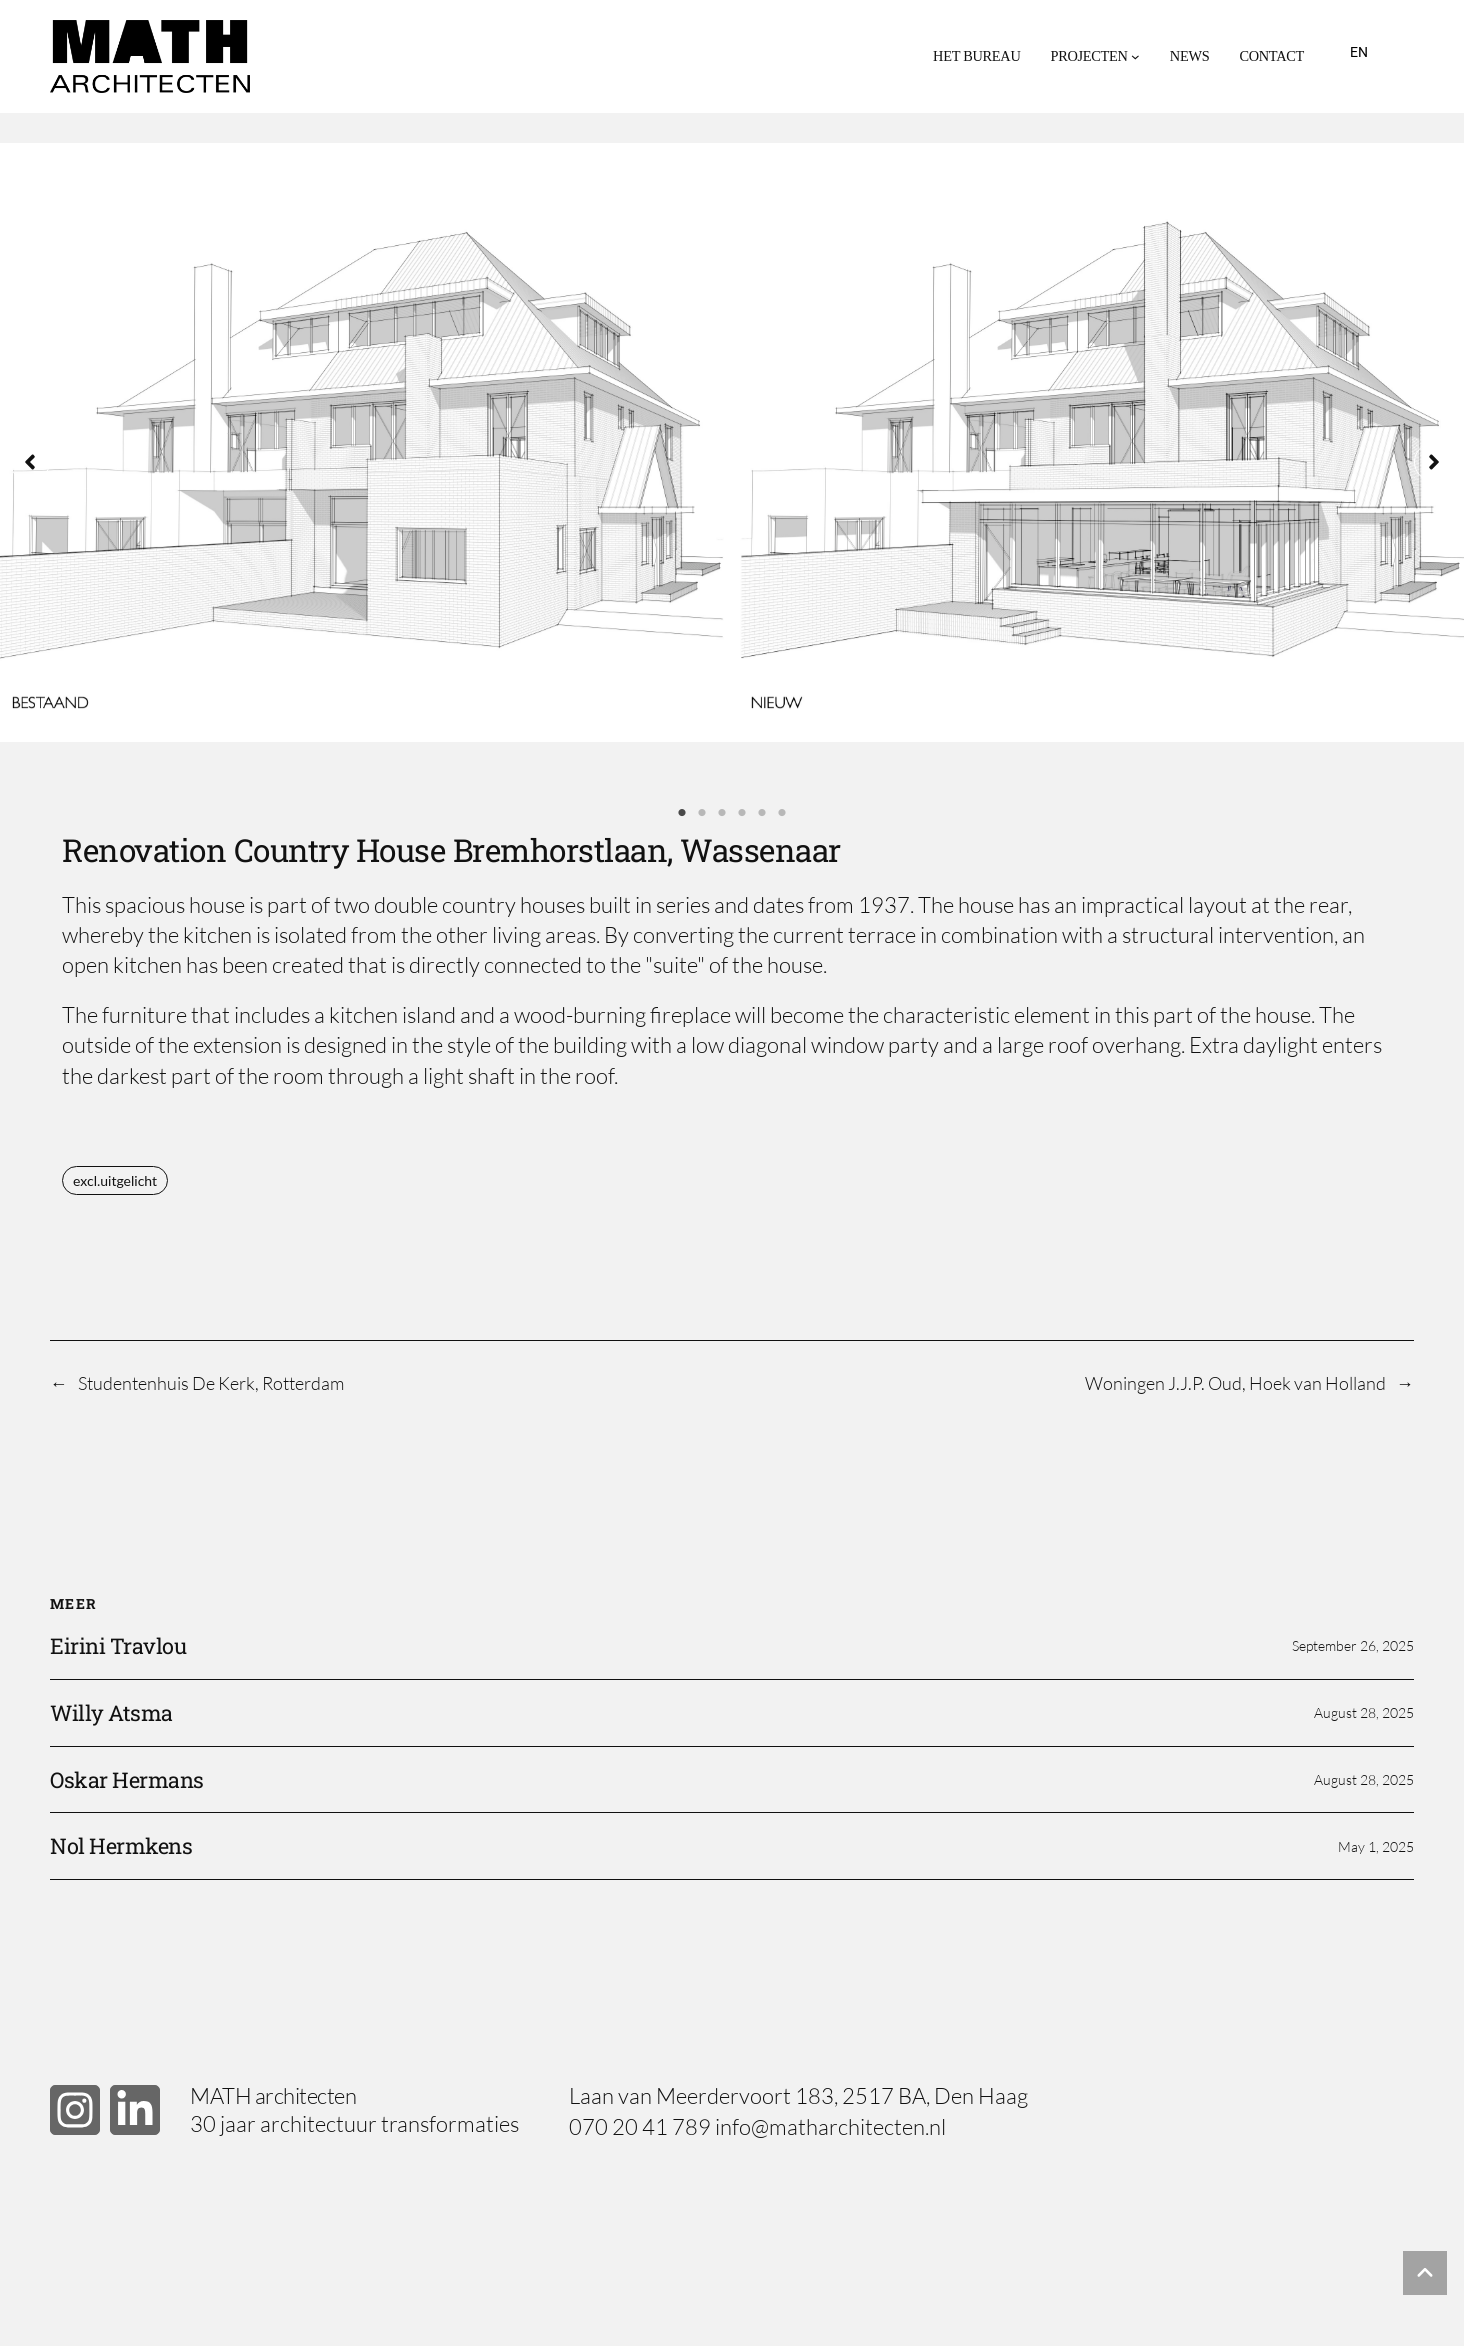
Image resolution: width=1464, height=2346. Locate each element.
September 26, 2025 (1353, 1645)
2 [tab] (702, 813)
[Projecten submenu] (1135, 56)
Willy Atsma (111, 1713)
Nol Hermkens (121, 1846)
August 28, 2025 (1364, 1712)
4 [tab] (742, 813)
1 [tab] (682, 813)
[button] (30, 462)
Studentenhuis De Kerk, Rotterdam (211, 1383)
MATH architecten (273, 2095)
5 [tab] (762, 813)
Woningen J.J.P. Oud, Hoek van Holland (1235, 1383)
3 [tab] (722, 813)
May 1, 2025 (1376, 1846)
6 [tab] (782, 813)
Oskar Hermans (127, 1780)
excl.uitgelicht (115, 1180)
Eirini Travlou (118, 1646)
